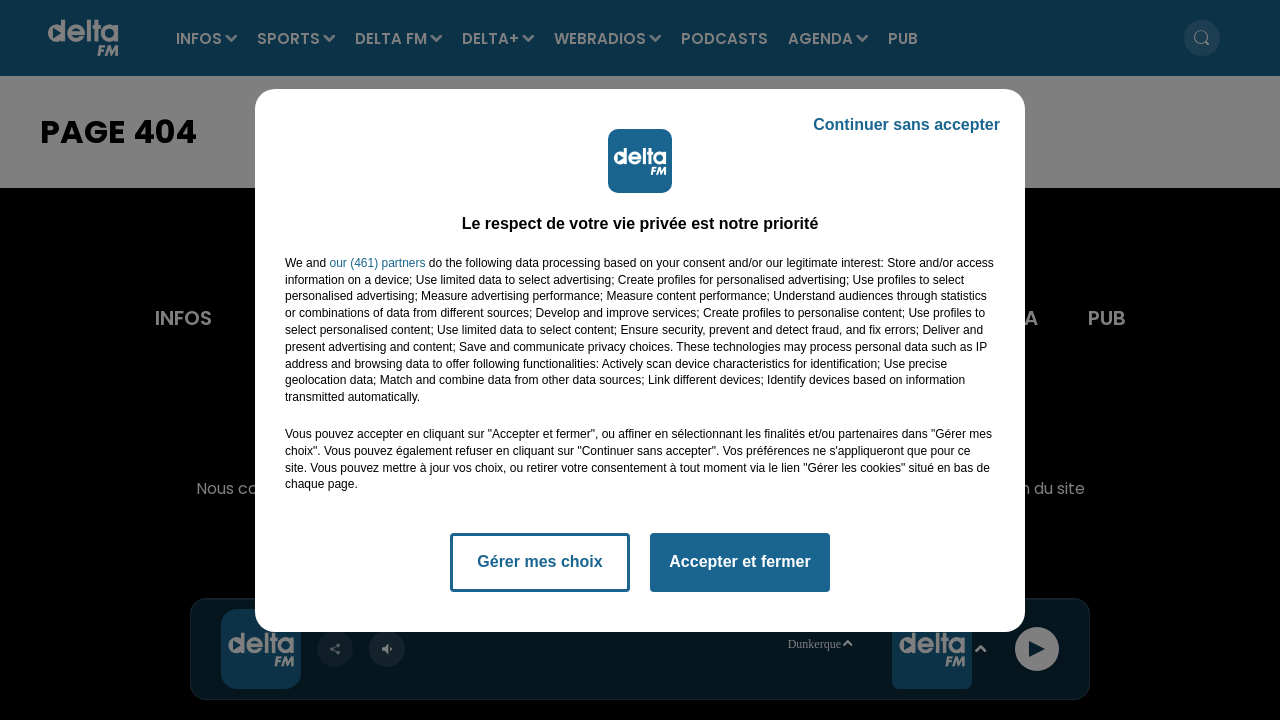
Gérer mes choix (539, 561)
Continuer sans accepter (906, 124)
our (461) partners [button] (377, 263)
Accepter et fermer (739, 561)
